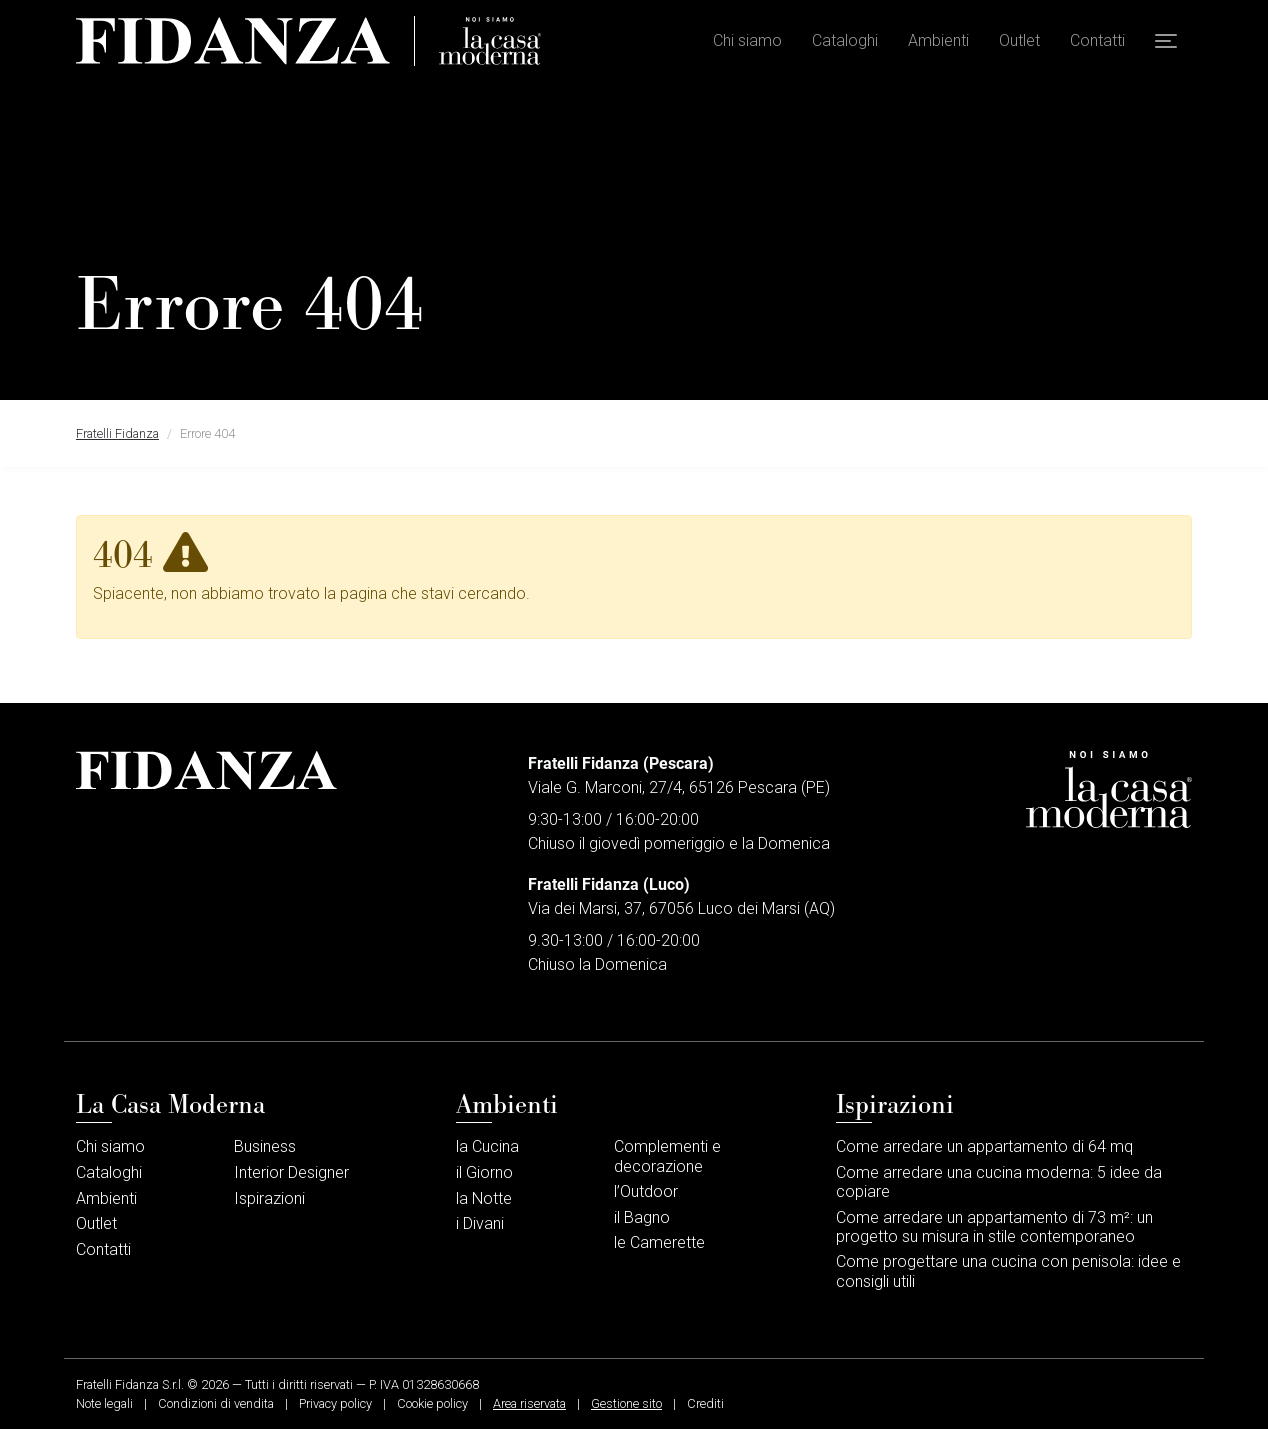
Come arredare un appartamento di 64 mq (984, 1146)
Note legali (104, 1403)
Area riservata (529, 1403)
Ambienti (938, 40)
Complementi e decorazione (667, 1156)
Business (265, 1146)
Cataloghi (845, 40)
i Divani (480, 1223)
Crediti (705, 1403)
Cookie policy (432, 1403)
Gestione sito (626, 1403)
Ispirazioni (269, 1198)
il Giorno (484, 1172)
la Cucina (487, 1146)
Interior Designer (291, 1172)
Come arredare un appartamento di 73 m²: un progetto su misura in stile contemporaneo (994, 1227)
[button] (1166, 41)
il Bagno (642, 1217)
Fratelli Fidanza (117, 433)
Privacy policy (335, 1403)
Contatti (1097, 40)
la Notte (484, 1198)
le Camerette (659, 1242)
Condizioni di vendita (216, 1403)
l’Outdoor (646, 1191)
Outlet (1019, 40)
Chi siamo (747, 40)
